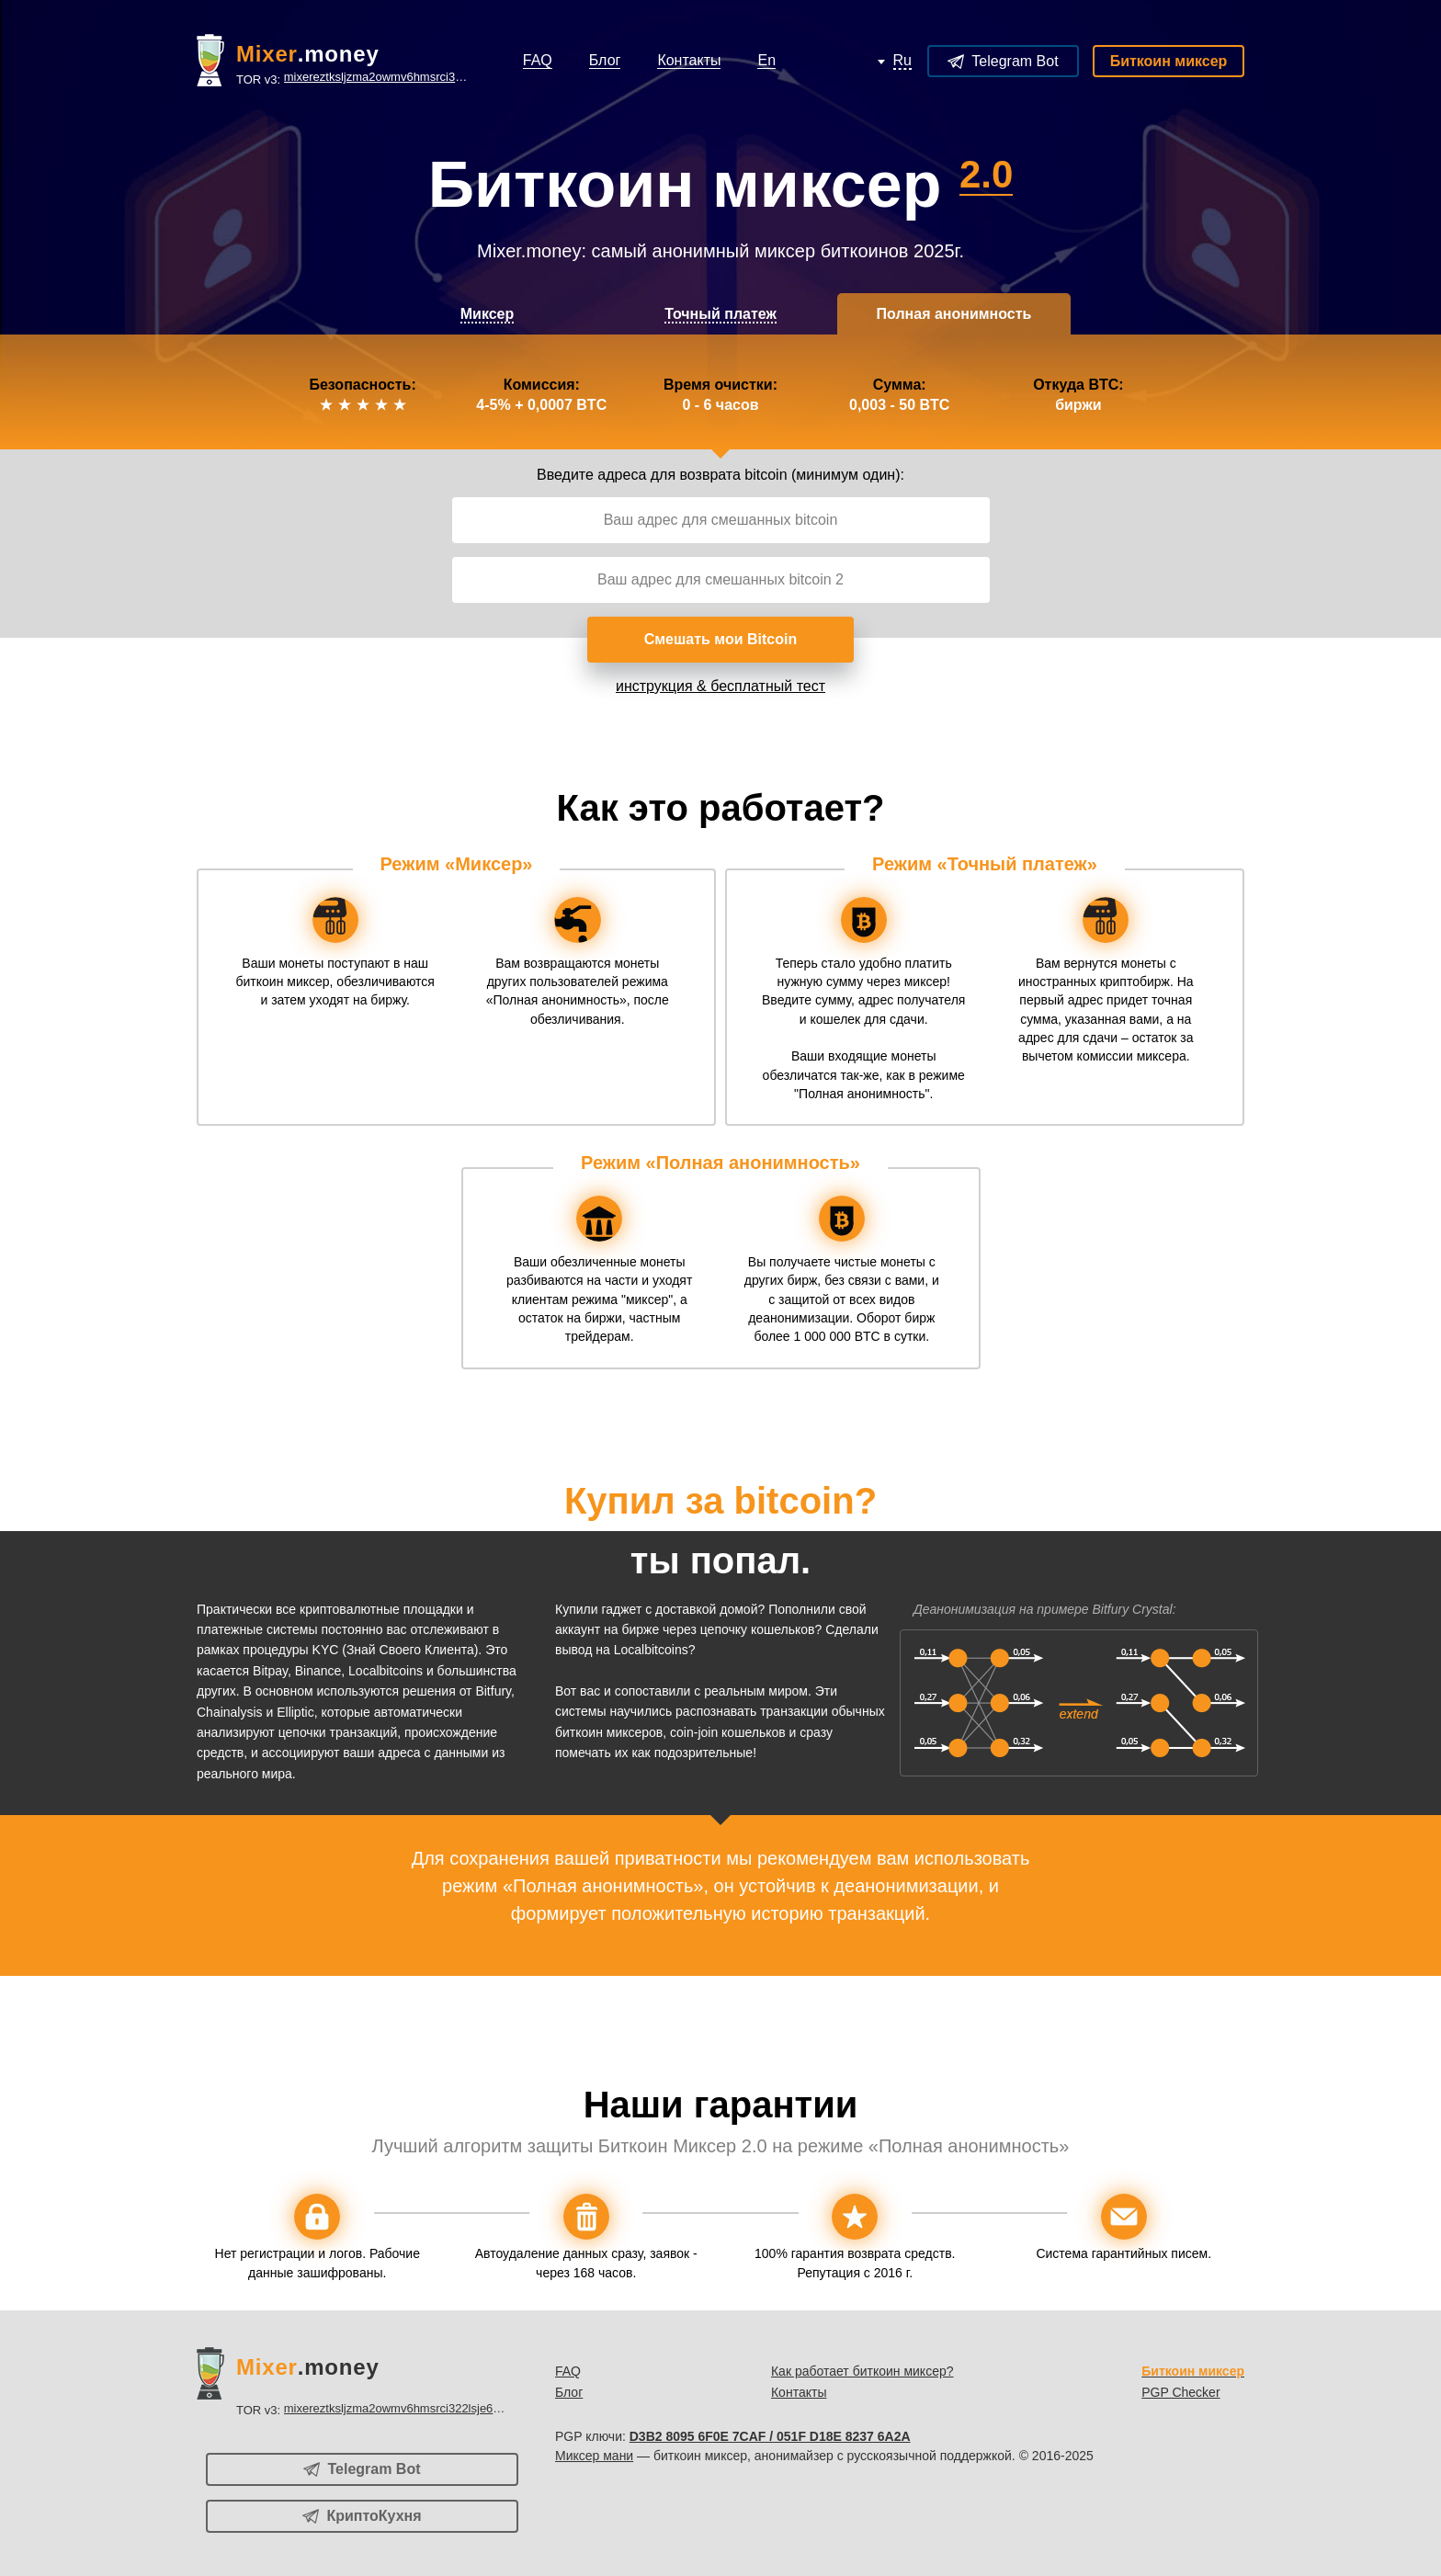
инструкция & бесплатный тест (720, 686)
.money (308, 54)
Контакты (798, 2392)
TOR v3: (352, 77)
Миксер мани (594, 2455)
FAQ (568, 2371)
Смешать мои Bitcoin (721, 639)
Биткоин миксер (1169, 61)
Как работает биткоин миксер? (862, 2371)
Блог (569, 2392)
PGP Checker (1180, 2392)
